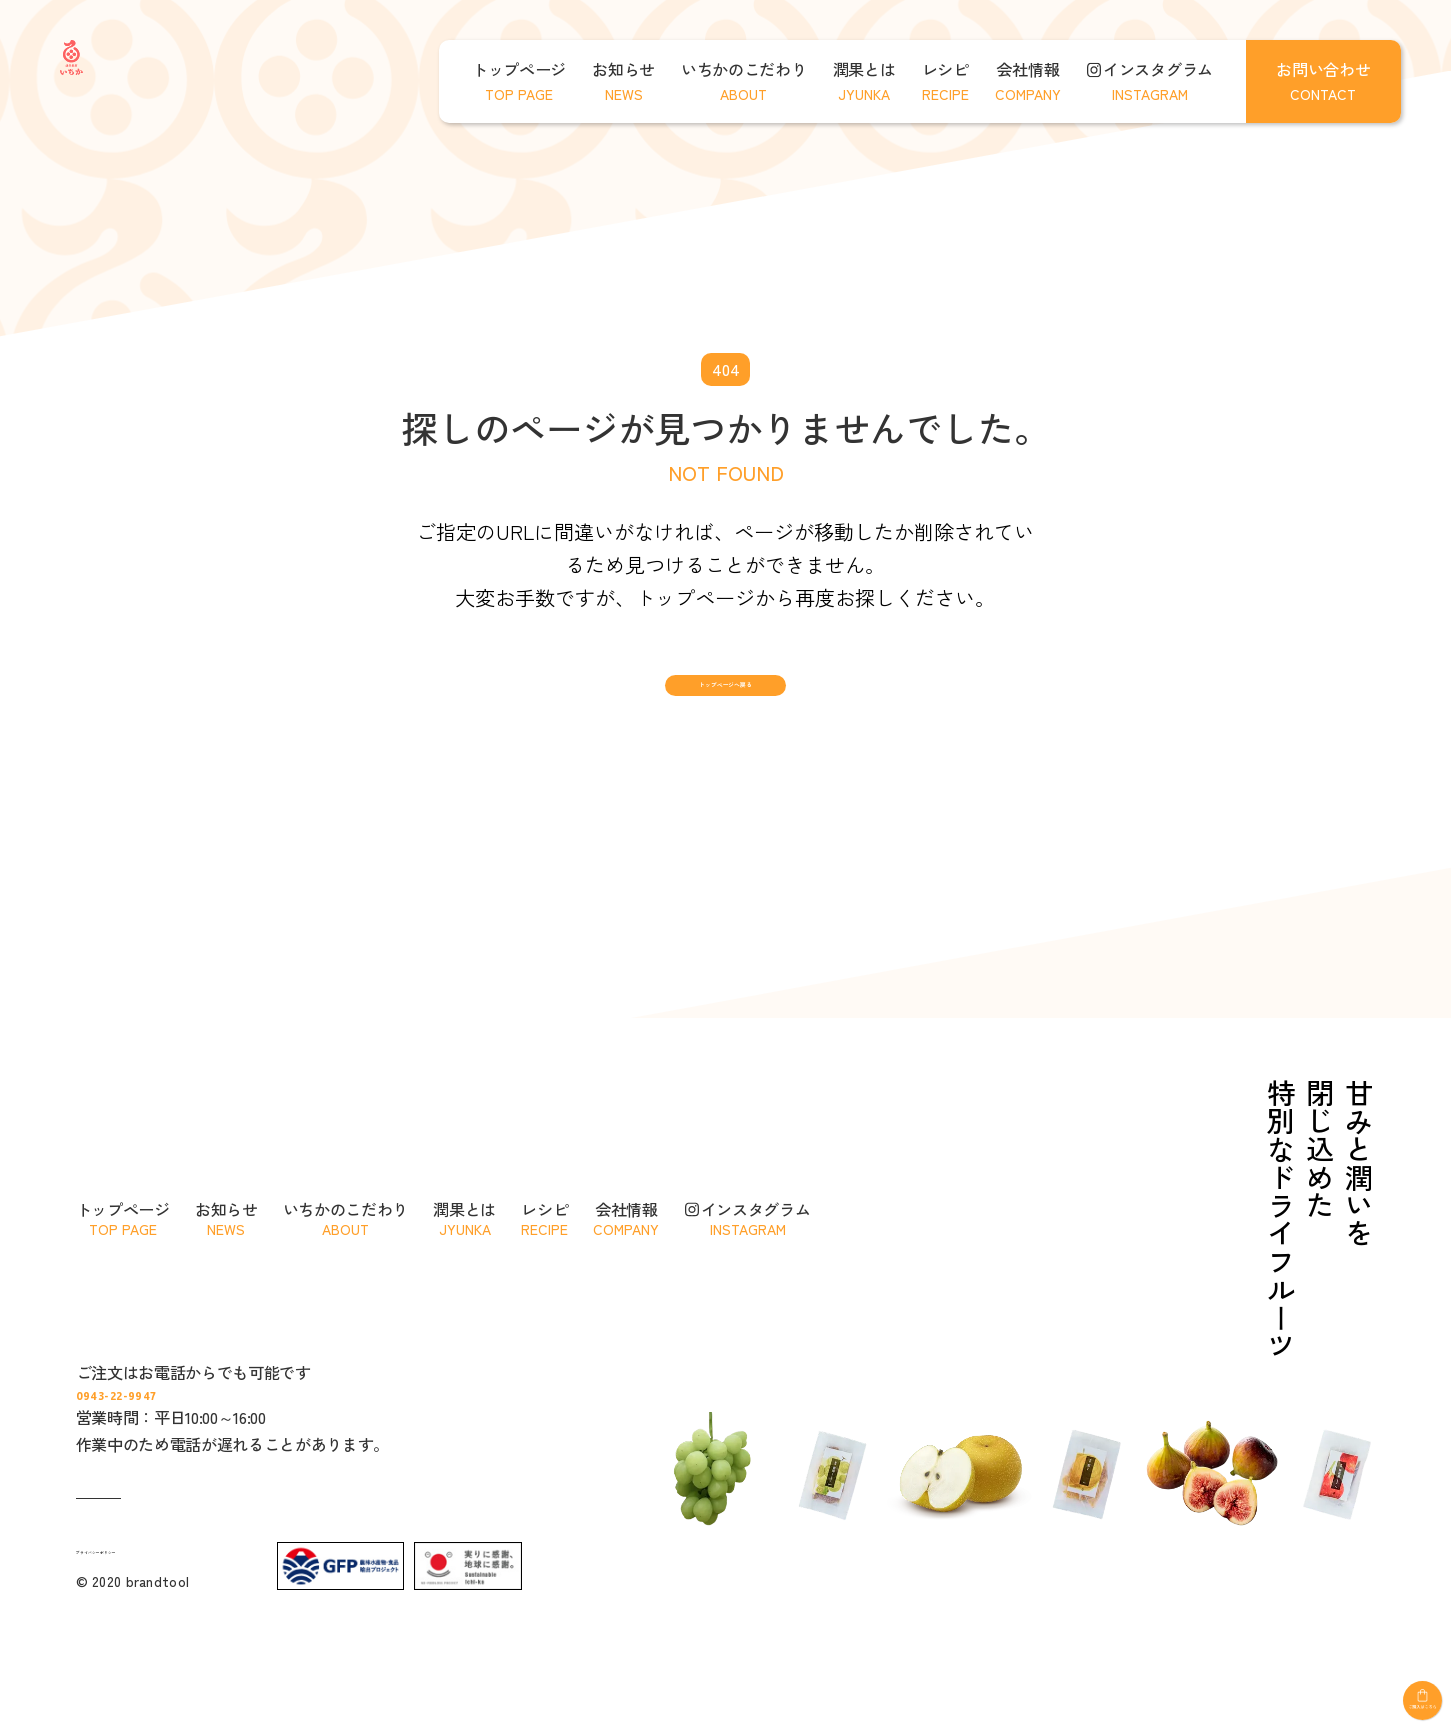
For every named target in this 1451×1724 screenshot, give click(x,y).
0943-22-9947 (221, 1469)
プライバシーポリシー (147, 1637)
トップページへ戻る (725, 714)
